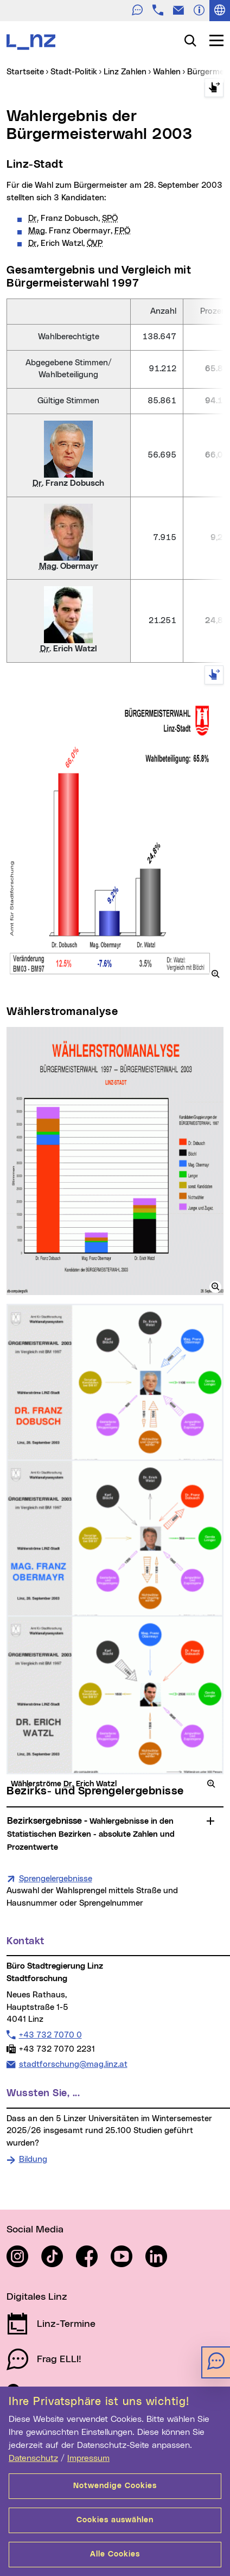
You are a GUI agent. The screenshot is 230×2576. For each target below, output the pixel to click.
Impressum (88, 2458)
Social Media (35, 2230)
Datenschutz (33, 2458)
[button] (215, 974)
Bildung (33, 2159)
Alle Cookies (115, 2554)
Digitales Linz (37, 2297)
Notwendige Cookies (115, 2486)
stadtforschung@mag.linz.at (72, 2064)
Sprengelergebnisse (55, 1878)
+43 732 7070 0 (50, 2035)
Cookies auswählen (115, 2520)
